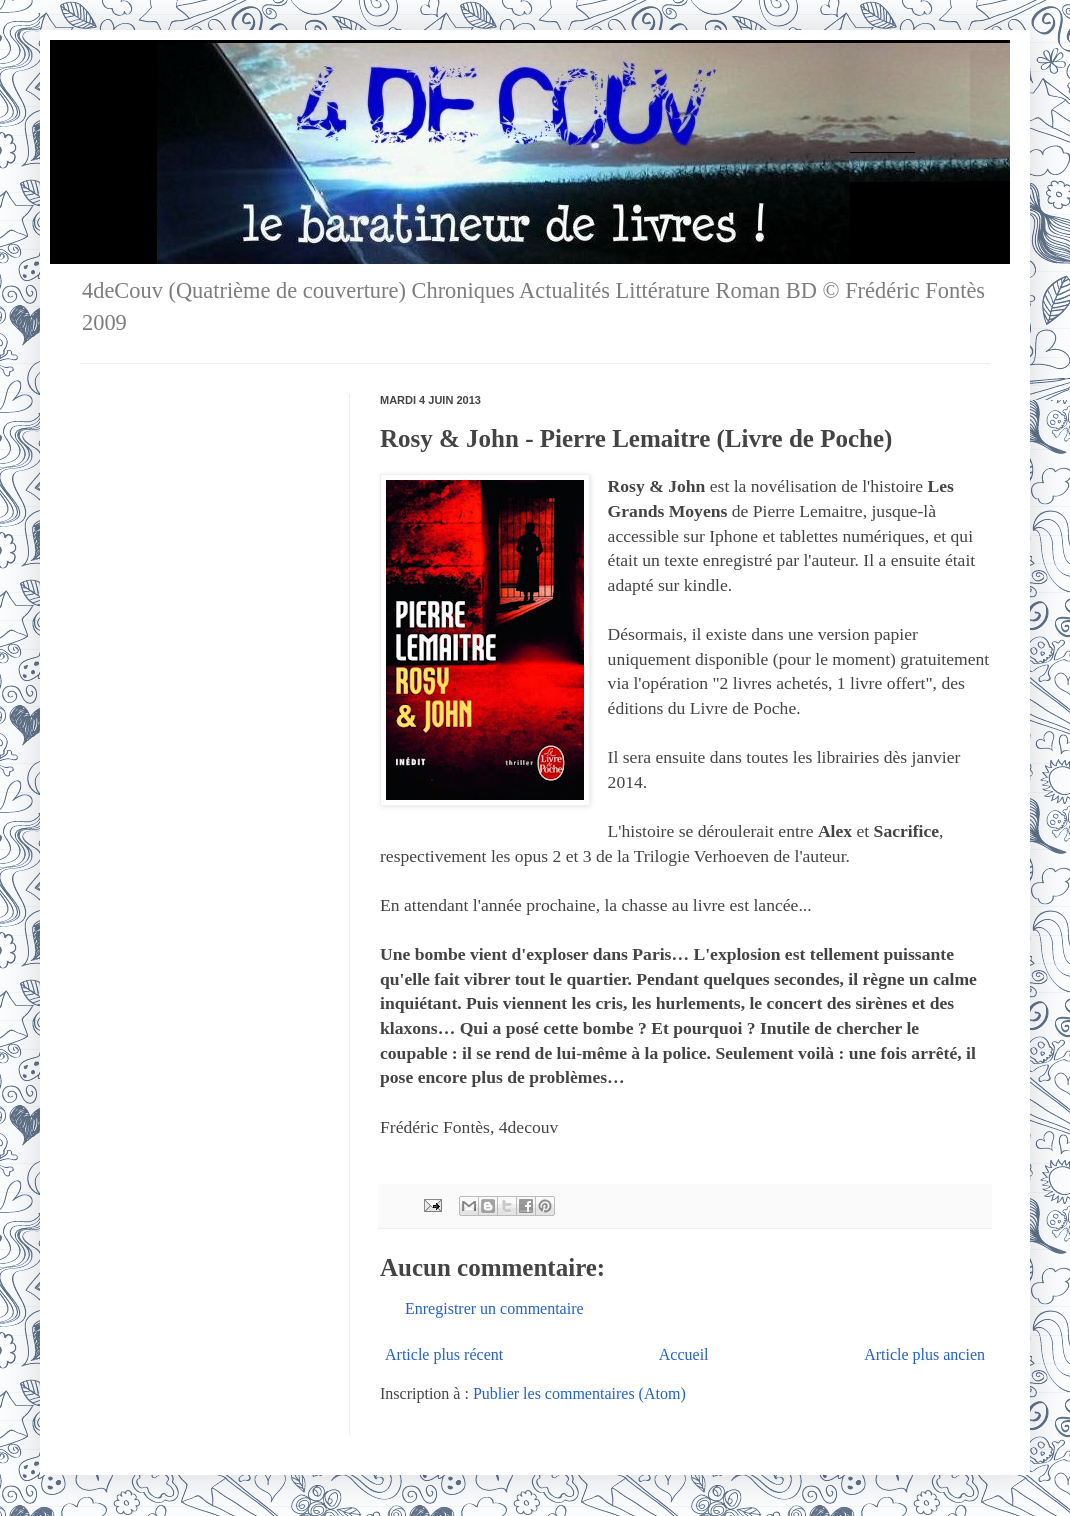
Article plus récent (444, 1354)
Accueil (684, 1354)
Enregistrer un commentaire (494, 1308)
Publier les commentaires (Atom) (579, 1393)
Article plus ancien (924, 1354)
